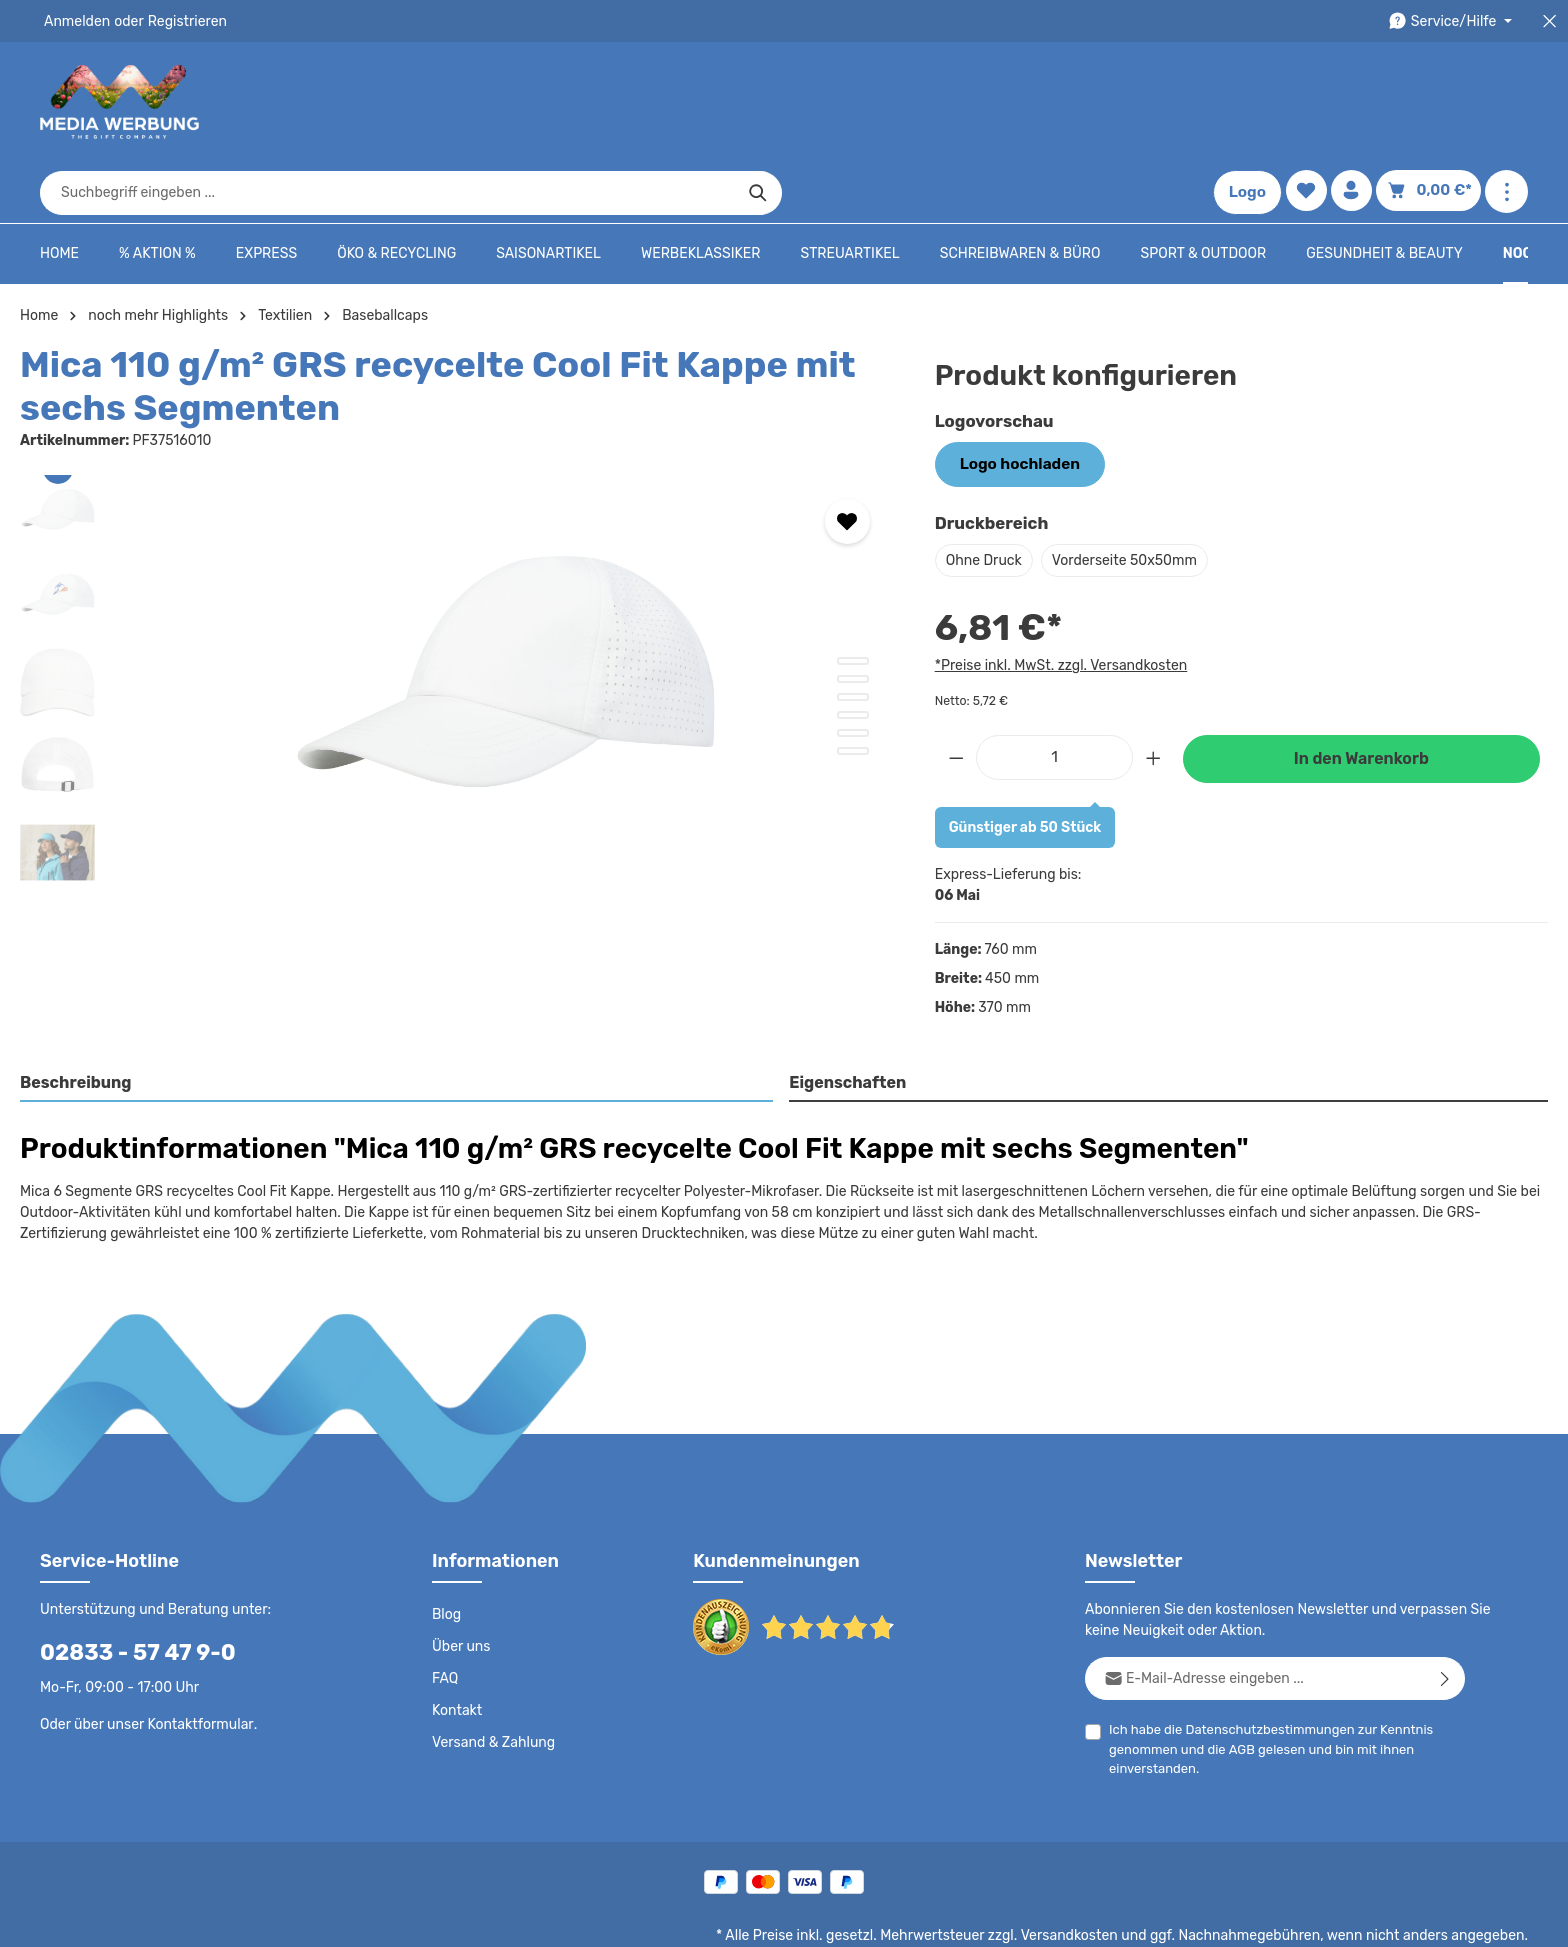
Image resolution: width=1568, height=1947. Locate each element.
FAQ (446, 1616)
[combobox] (761, 102)
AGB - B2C (953, 1917)
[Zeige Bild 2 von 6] (853, 617)
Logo (1252, 102)
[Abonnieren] (1445, 1615)
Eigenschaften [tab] (845, 1018)
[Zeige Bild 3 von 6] (853, 635)
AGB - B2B (1038, 1917)
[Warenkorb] (1432, 102)
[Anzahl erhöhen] (1154, 692)
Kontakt (455, 1648)
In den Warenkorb (1361, 694)
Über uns (460, 1584)
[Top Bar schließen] (1549, 21)
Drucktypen (1209, 1917)
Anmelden (75, 21)
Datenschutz (864, 1917)
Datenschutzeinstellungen (1448, 1917)
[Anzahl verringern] (956, 692)
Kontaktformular (195, 1661)
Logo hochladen (1014, 402)
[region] (457, 628)
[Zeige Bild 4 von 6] (853, 653)
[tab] (397, 1020)
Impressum (1123, 1917)
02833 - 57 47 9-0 (127, 1589)
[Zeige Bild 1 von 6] (853, 599)
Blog (446, 1552)
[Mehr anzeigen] (1506, 102)
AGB (1237, 1686)
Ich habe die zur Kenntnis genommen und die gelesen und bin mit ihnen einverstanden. (1263, 1685)
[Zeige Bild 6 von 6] (853, 689)
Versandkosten (1089, 1873)
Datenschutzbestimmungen (1263, 1666)
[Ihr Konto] (1357, 102)
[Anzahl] (1054, 692)
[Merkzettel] (1310, 102)
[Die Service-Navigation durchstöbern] (1453, 21)
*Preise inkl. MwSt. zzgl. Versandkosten (1058, 602)
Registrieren (180, 21)
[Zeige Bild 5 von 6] (853, 671)
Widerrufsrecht (1306, 1917)
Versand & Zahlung (491, 1680)
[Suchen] (1131, 102)
